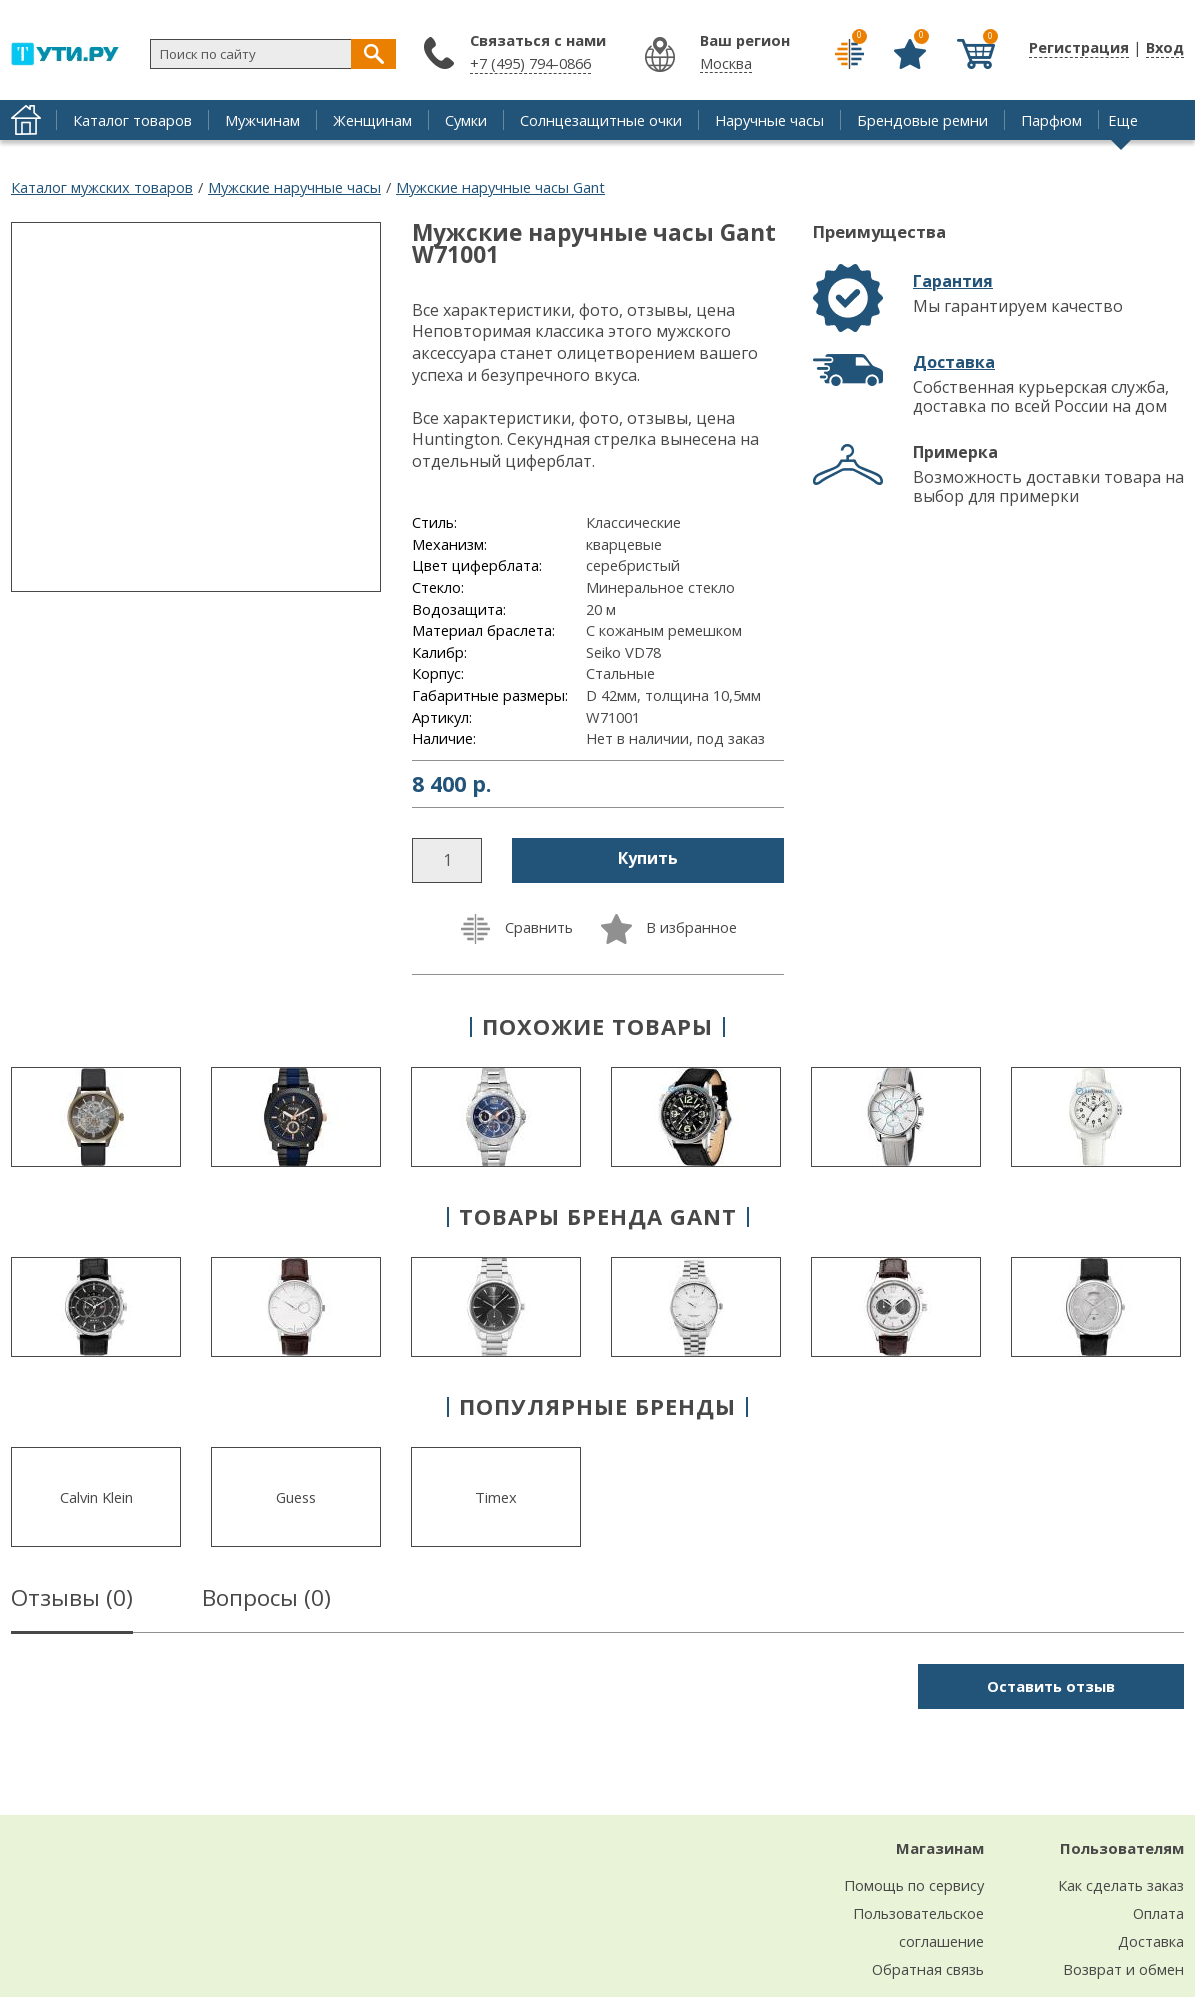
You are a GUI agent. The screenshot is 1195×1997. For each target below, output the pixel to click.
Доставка (954, 362)
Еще (1123, 120)
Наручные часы (769, 120)
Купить (648, 858)
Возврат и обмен (1123, 1969)
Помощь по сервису (914, 1885)
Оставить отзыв (1051, 1686)
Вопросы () (266, 1601)
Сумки (466, 120)
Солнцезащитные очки (601, 120)
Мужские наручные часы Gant (500, 187)
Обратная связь (928, 1969)
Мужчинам (262, 120)
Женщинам (372, 120)
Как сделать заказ (1121, 1885)
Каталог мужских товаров (102, 187)
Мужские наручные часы (294, 187)
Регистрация (1079, 47)
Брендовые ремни (922, 120)
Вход (1165, 47)
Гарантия (953, 281)
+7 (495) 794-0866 (530, 63)
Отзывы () (72, 1601)
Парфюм (1051, 120)
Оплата (1158, 1913)
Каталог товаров (132, 120)
